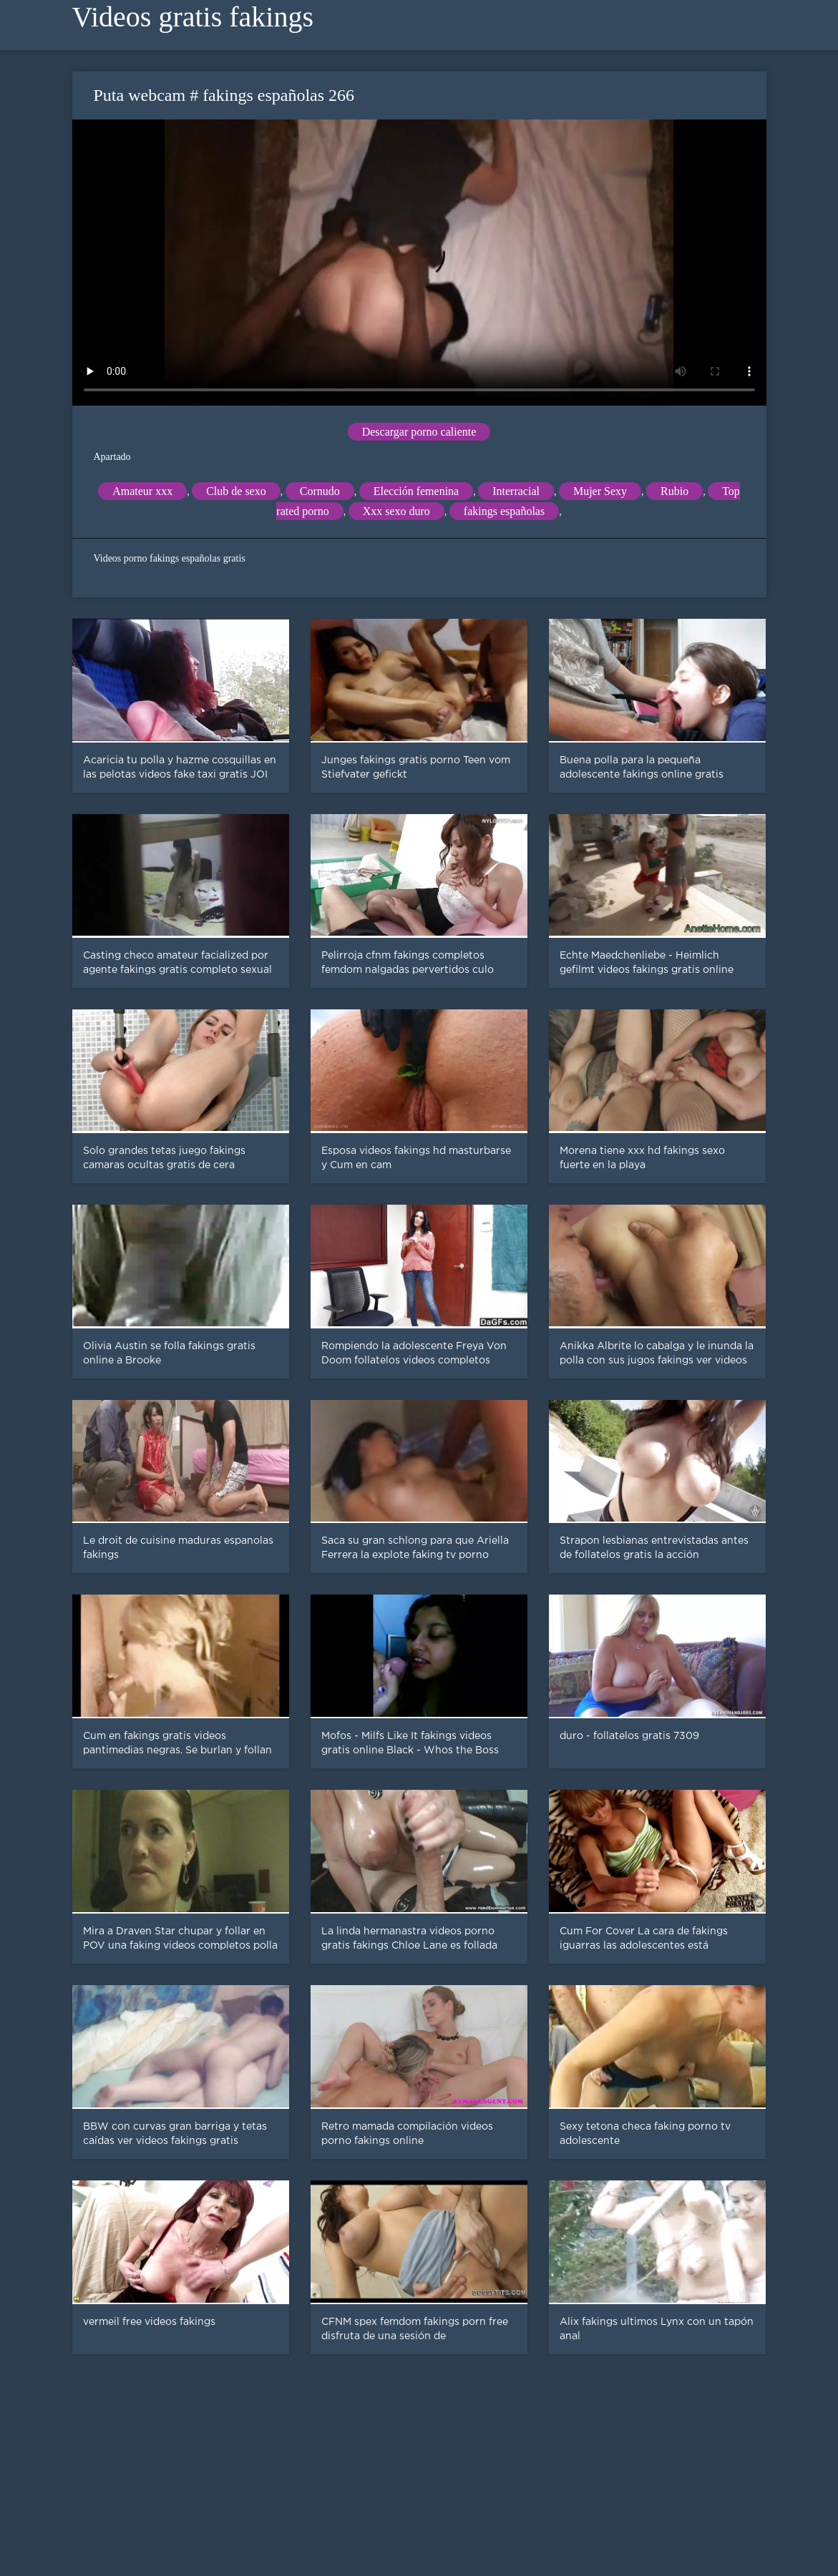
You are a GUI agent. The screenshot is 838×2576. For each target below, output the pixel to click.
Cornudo (320, 491)
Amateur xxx (142, 491)
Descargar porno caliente (419, 432)
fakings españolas (504, 511)
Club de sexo (236, 491)
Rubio (674, 491)
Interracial (516, 491)
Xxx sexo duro (396, 511)
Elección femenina (416, 491)
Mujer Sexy (600, 491)
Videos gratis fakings (193, 17)
